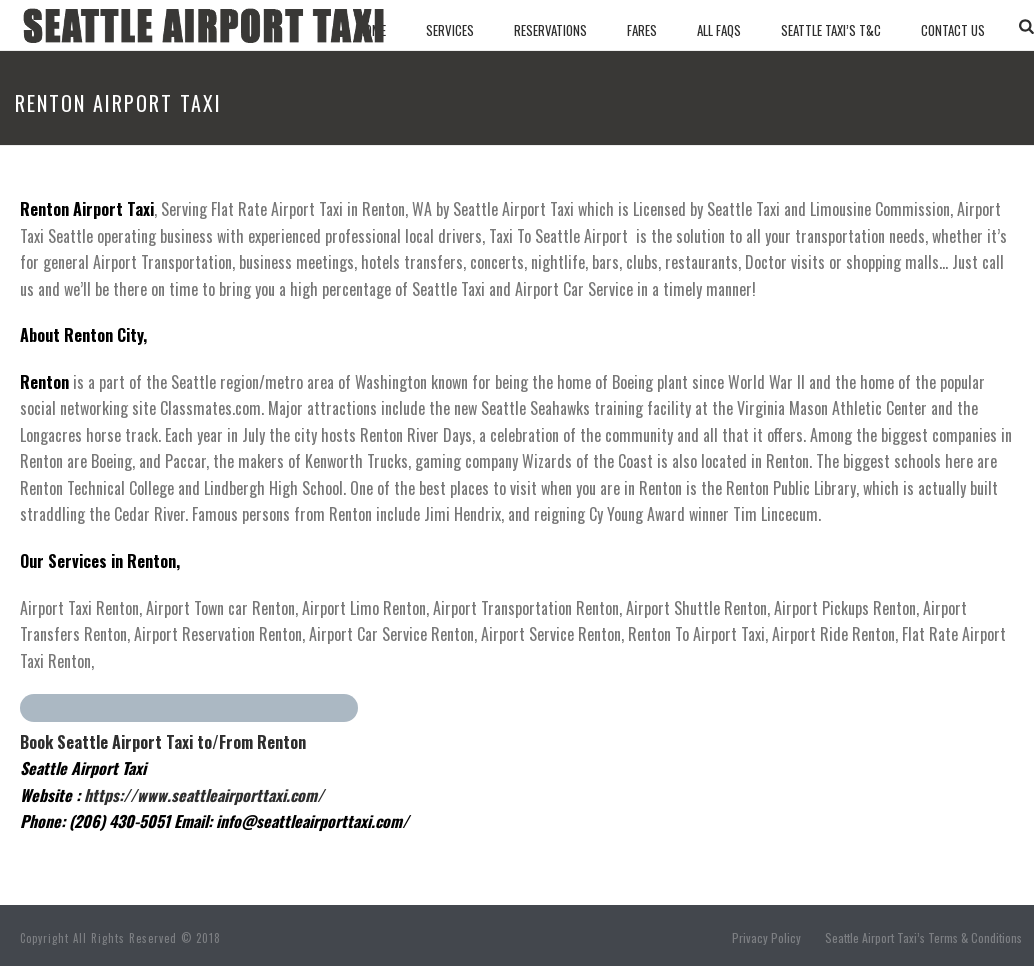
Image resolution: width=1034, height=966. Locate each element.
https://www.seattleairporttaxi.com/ (204, 795)
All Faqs (719, 30)
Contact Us (953, 30)
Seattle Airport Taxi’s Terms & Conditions (923, 938)
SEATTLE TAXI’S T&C (831, 30)
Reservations (550, 30)
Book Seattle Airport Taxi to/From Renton (163, 742)
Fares (642, 30)
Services (450, 30)
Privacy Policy (766, 938)
